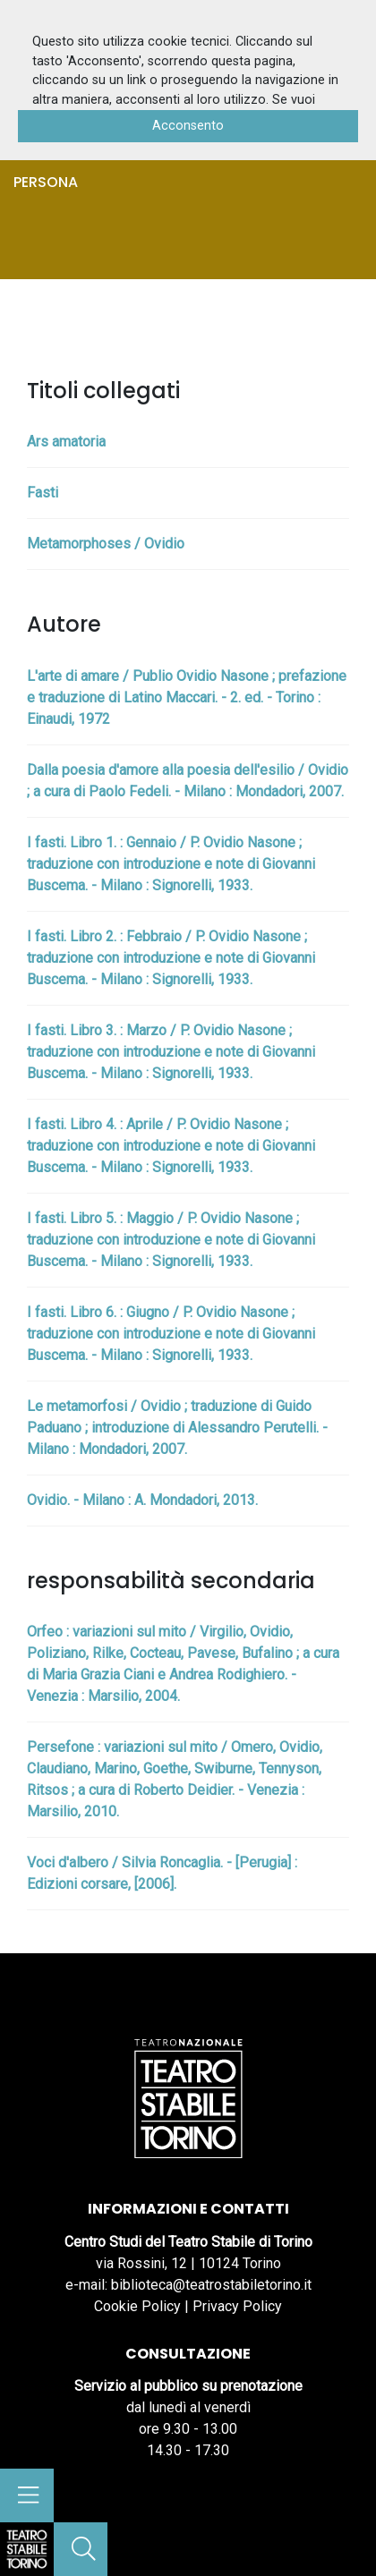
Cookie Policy (137, 2306)
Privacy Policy (237, 2306)
